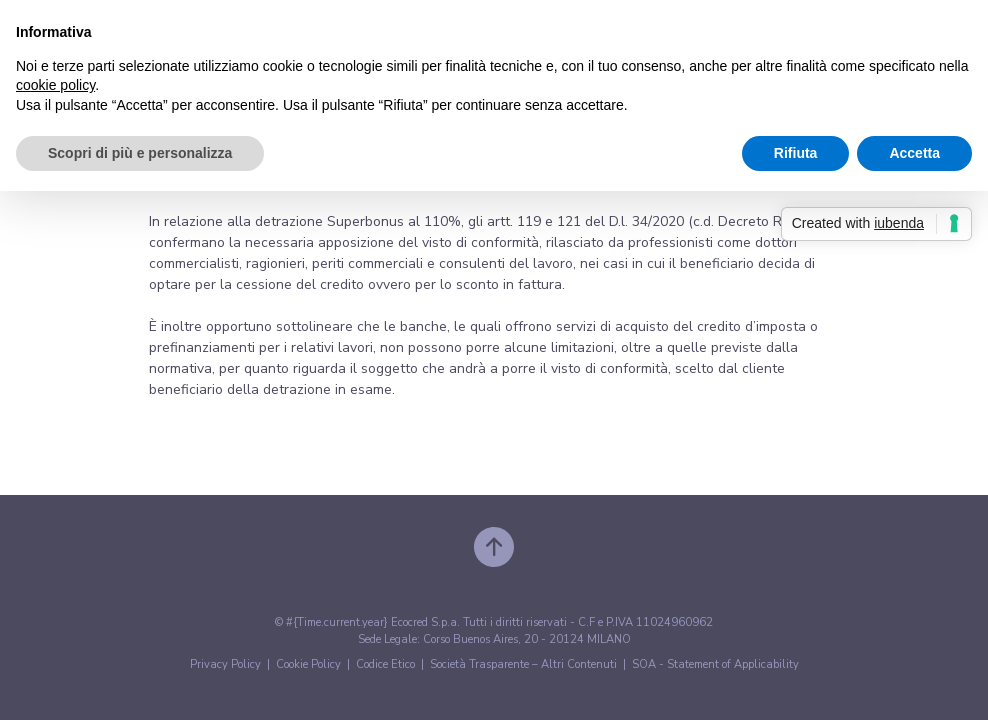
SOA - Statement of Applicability (715, 664)
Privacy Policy (225, 664)
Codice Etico (385, 664)
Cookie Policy (308, 664)
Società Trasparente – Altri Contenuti (523, 664)
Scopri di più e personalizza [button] (140, 153)
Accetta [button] (914, 153)
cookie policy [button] (55, 85)
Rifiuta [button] (796, 153)
